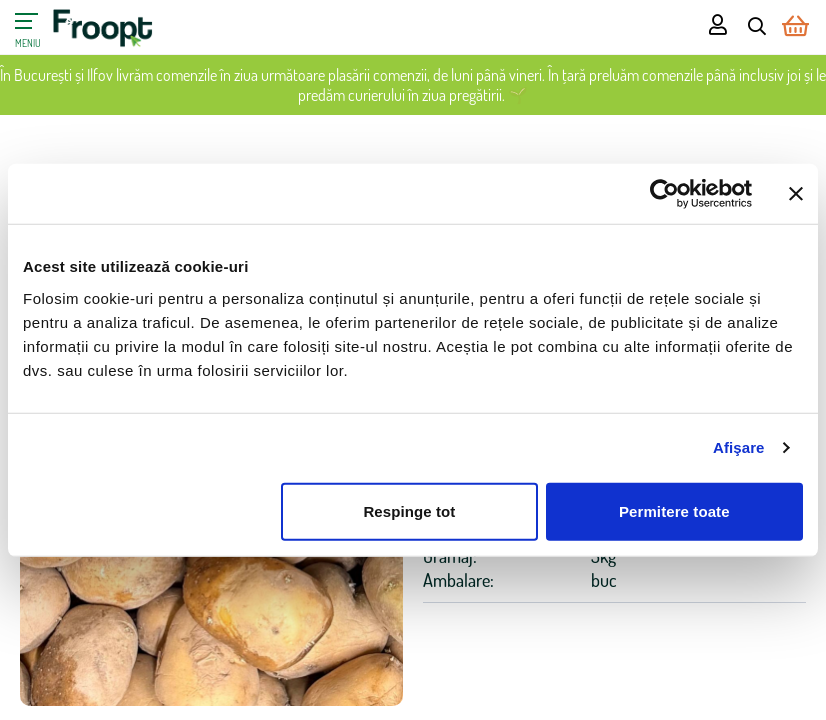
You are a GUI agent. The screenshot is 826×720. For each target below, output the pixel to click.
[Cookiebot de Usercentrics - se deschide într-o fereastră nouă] (664, 194)
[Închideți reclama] (796, 194)
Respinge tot (409, 510)
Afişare (739, 447)
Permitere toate (674, 510)
